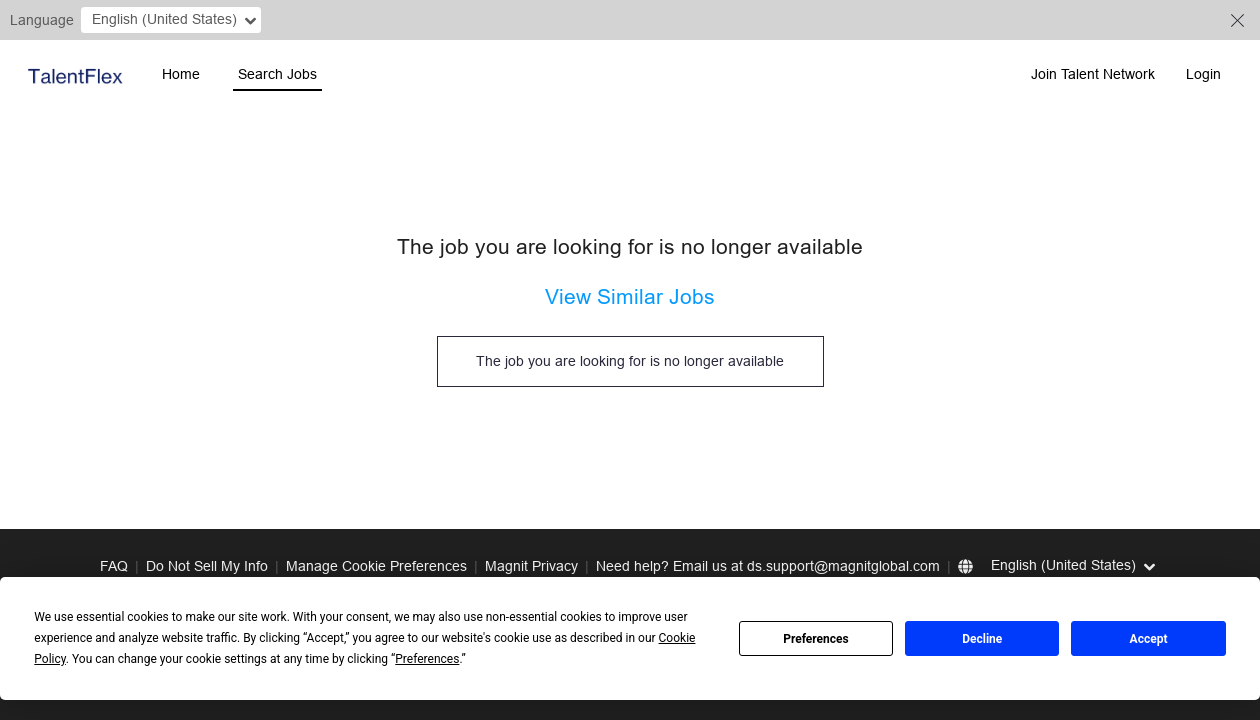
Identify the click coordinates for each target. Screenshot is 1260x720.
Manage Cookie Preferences (376, 566)
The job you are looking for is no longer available (630, 361)
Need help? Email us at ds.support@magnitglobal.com (768, 566)
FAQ (114, 566)
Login (1203, 74)
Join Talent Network (1093, 74)
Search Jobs (277, 74)
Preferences (816, 639)
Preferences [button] (427, 659)
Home (181, 74)
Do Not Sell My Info (207, 566)
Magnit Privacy (531, 566)
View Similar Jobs (630, 297)
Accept (1149, 639)
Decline (982, 639)
